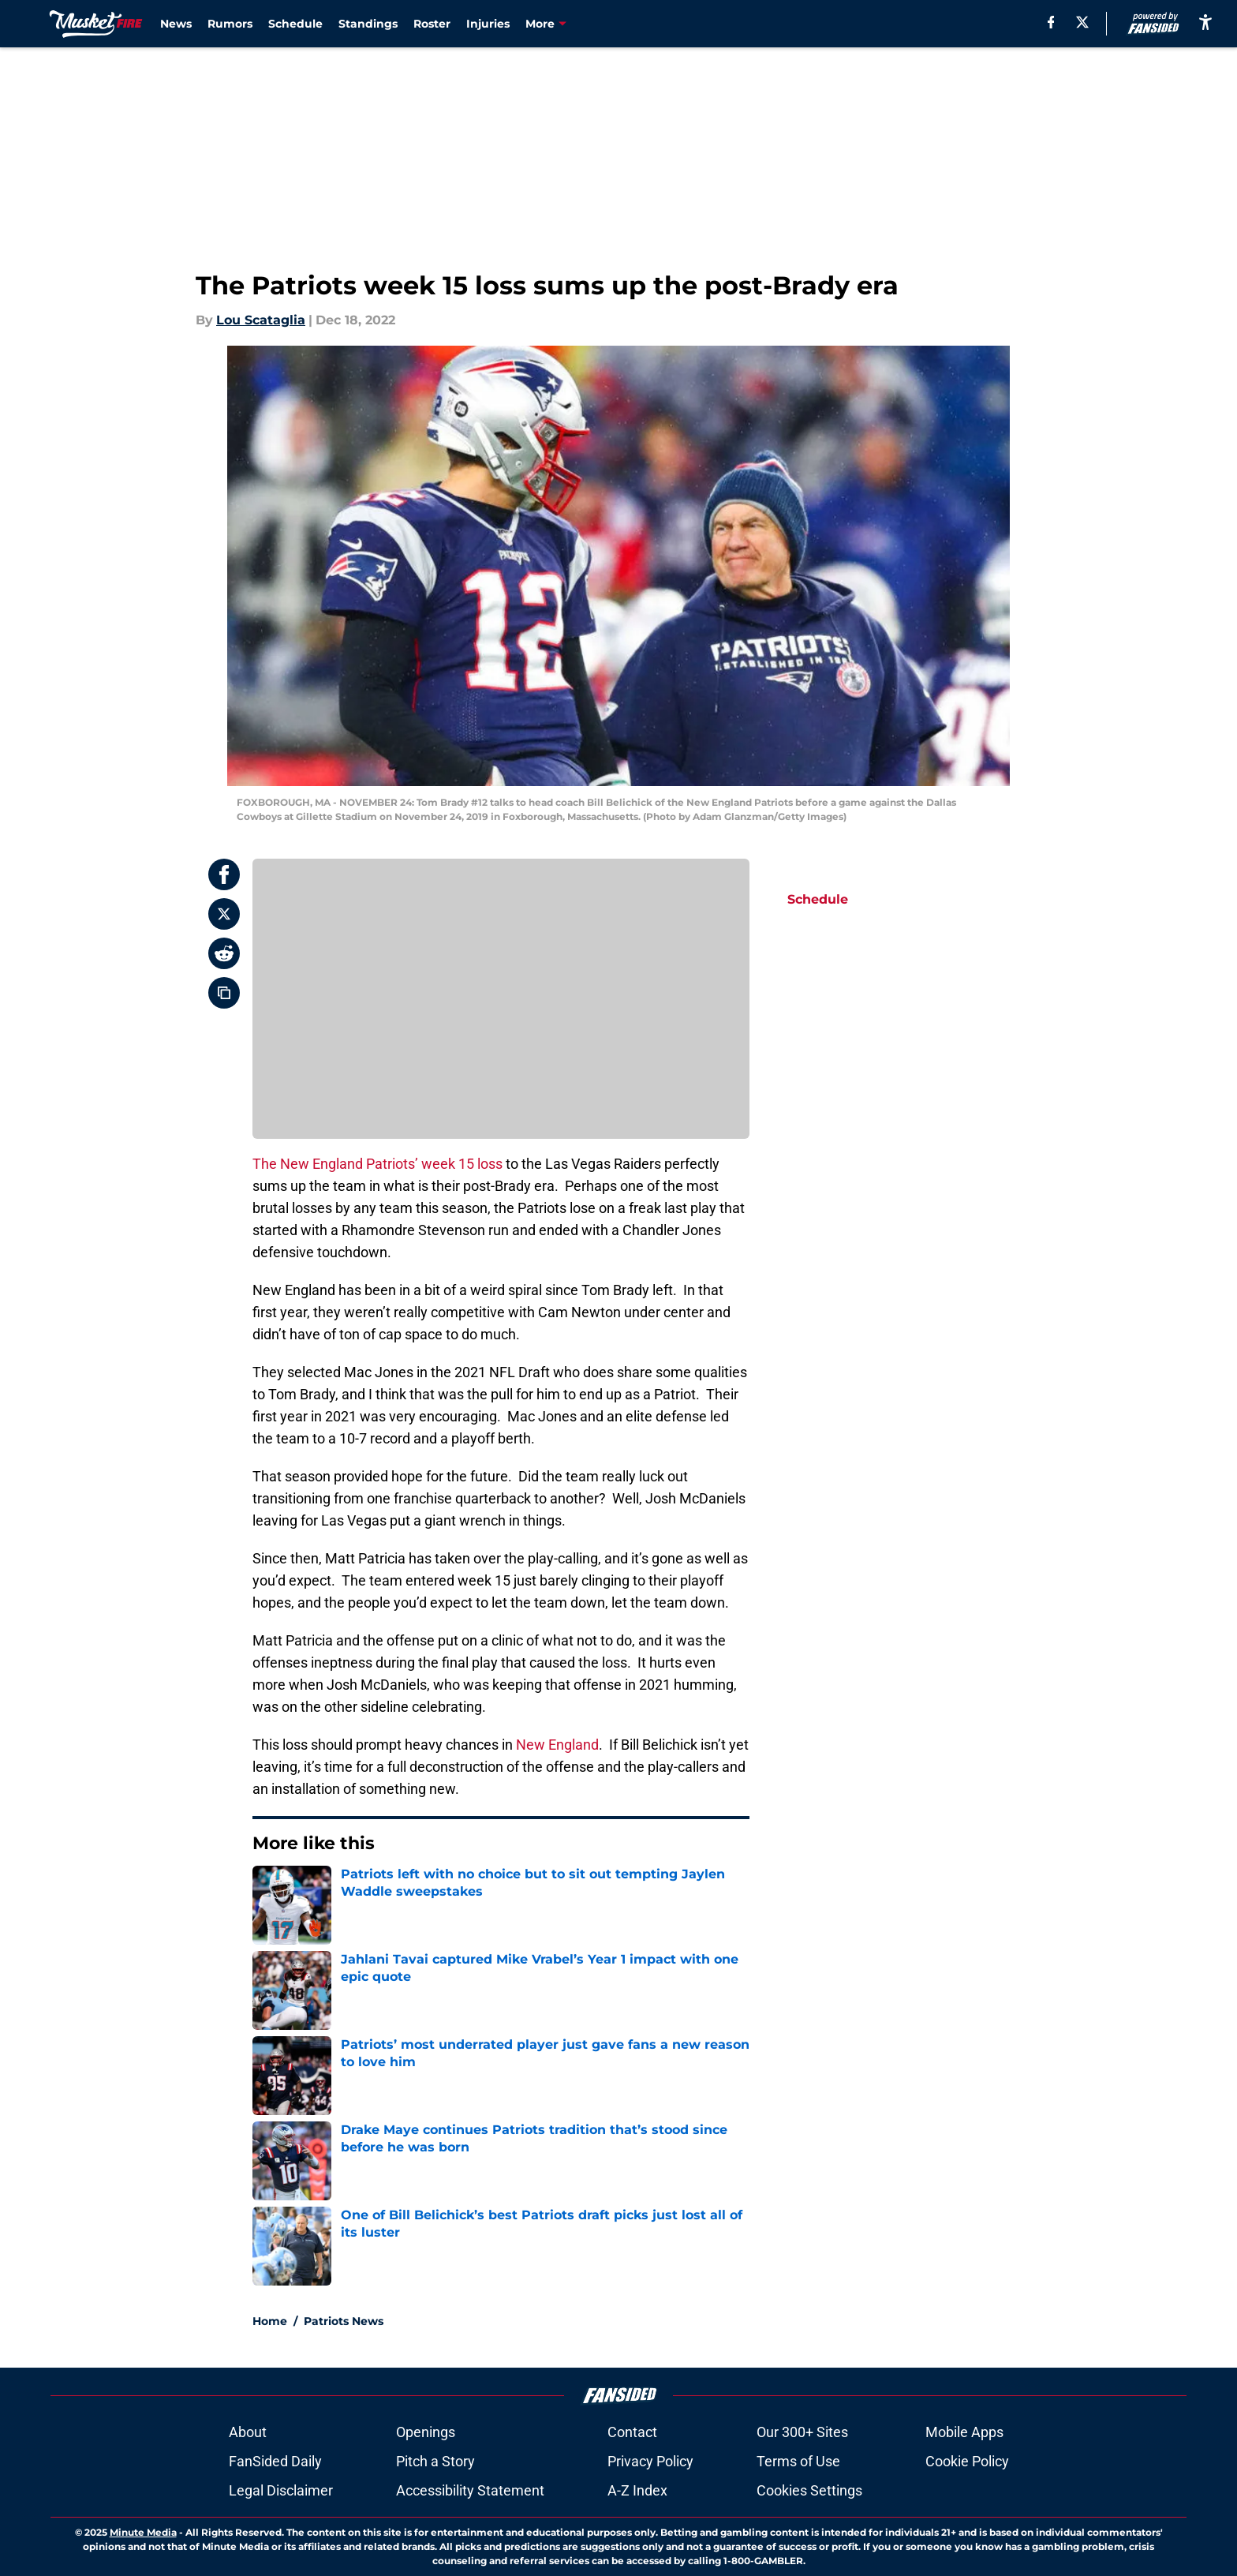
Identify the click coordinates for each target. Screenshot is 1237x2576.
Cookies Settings (809, 2490)
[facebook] (1051, 22)
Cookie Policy (967, 2461)
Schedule (295, 24)
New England (557, 1744)
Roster (431, 24)
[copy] (224, 993)
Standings (368, 24)
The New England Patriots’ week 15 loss (377, 1163)
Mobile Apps (964, 2432)
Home (269, 2321)
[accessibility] (1205, 21)
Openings (425, 2432)
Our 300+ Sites (802, 2432)
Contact (632, 2432)
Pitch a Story (435, 2461)
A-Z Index (637, 2490)
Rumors (229, 24)
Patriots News (343, 2321)
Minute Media (143, 2532)
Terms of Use (798, 2461)
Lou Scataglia (260, 320)
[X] (1082, 22)
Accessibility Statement (470, 2490)
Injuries (488, 24)
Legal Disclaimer (281, 2490)
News (176, 24)
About (248, 2432)
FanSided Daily (275, 2461)
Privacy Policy (650, 2461)
